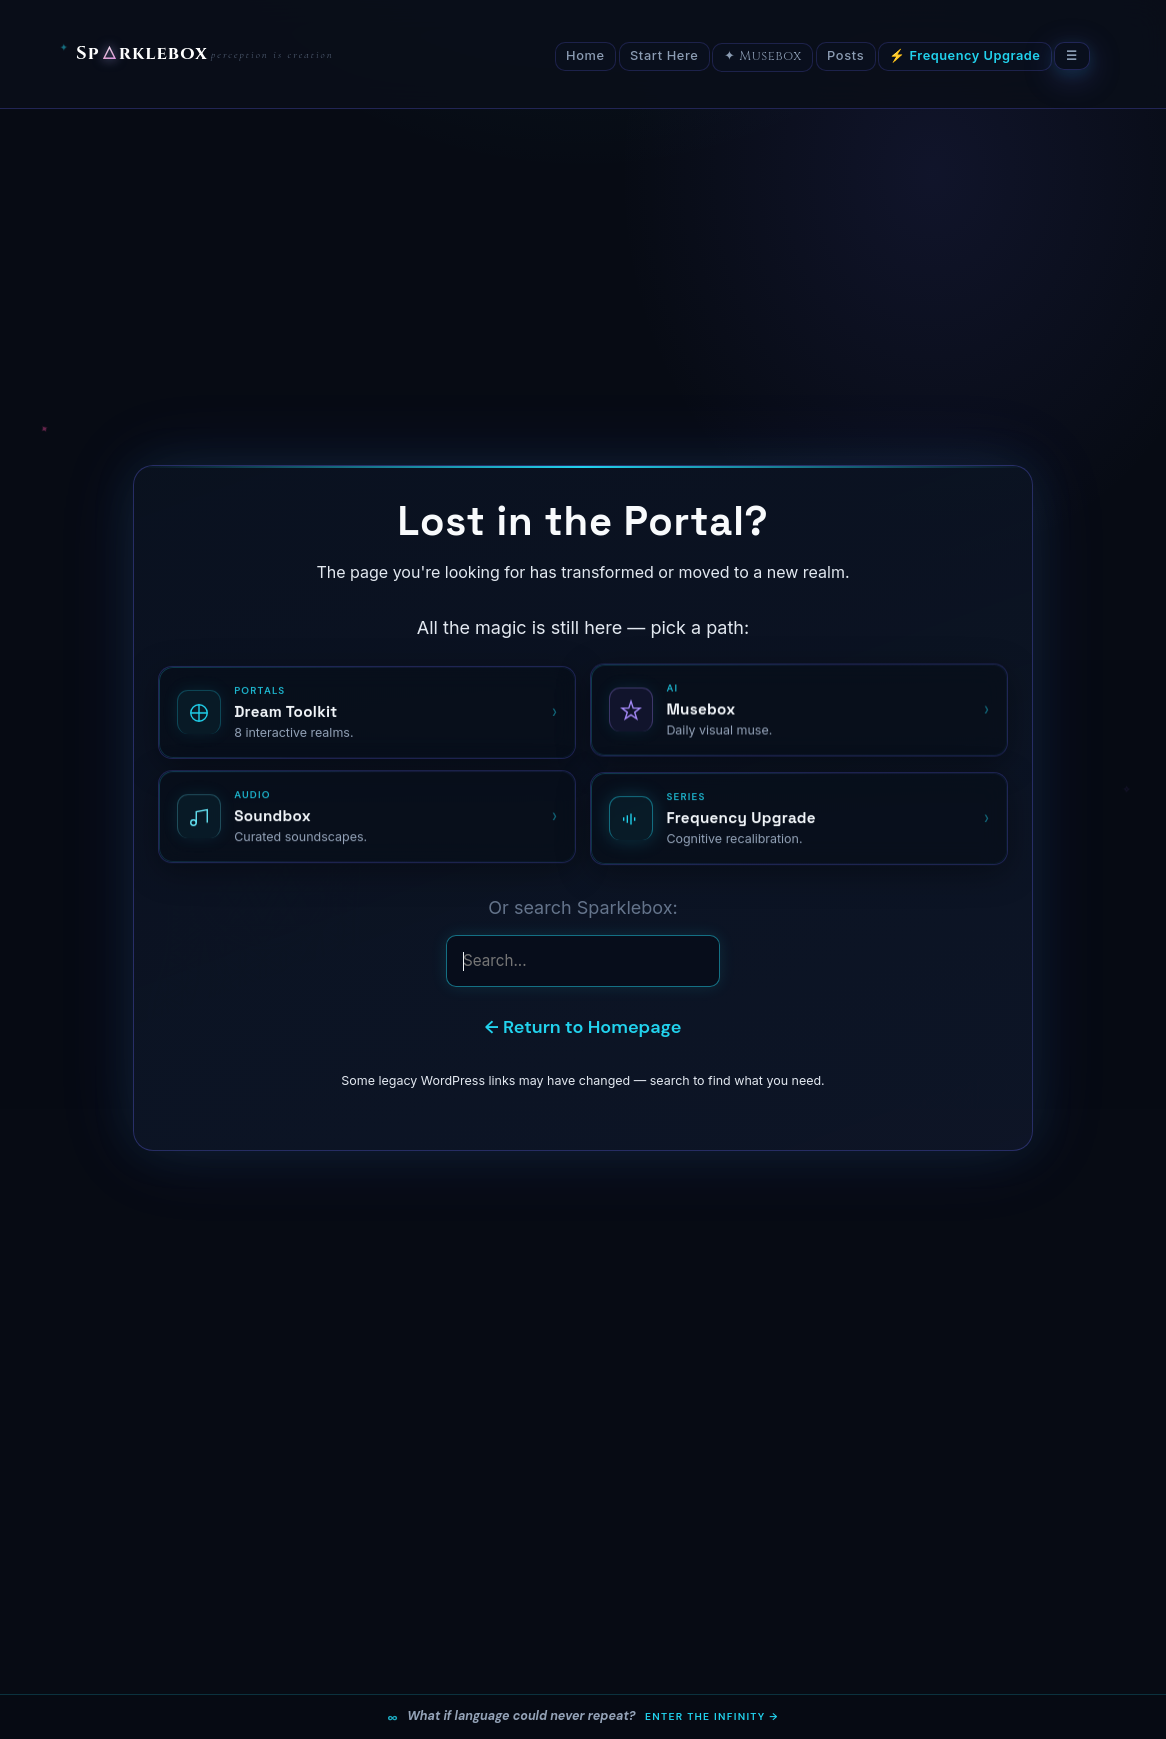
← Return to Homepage (583, 1027)
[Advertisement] (583, 259)
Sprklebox (142, 54)
